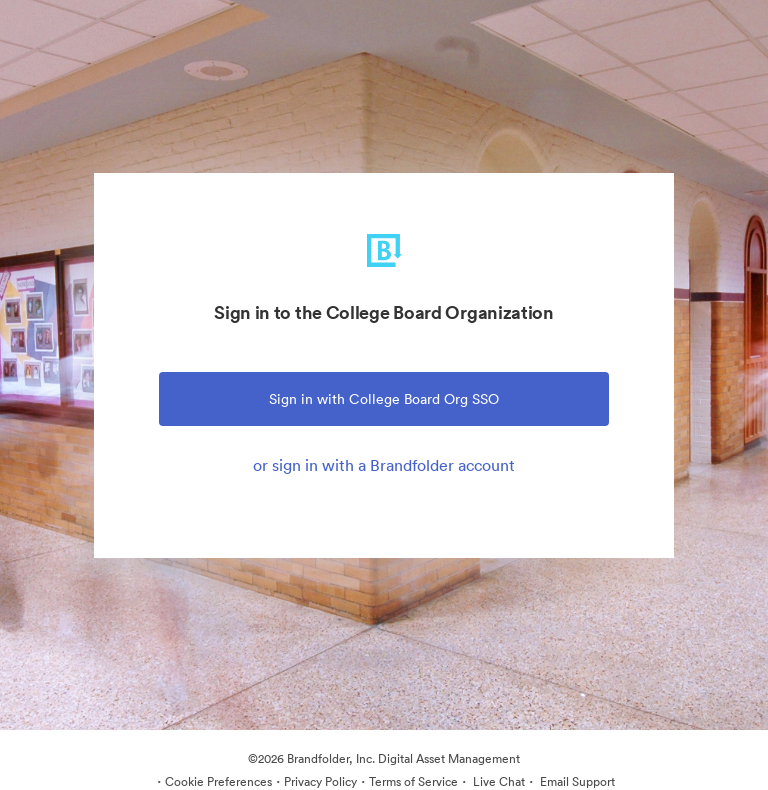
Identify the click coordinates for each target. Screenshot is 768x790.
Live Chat (497, 781)
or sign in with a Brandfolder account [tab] (384, 465)
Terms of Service (413, 781)
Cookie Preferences (218, 781)
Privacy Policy (320, 781)
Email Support (576, 781)
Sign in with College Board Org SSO (384, 399)
